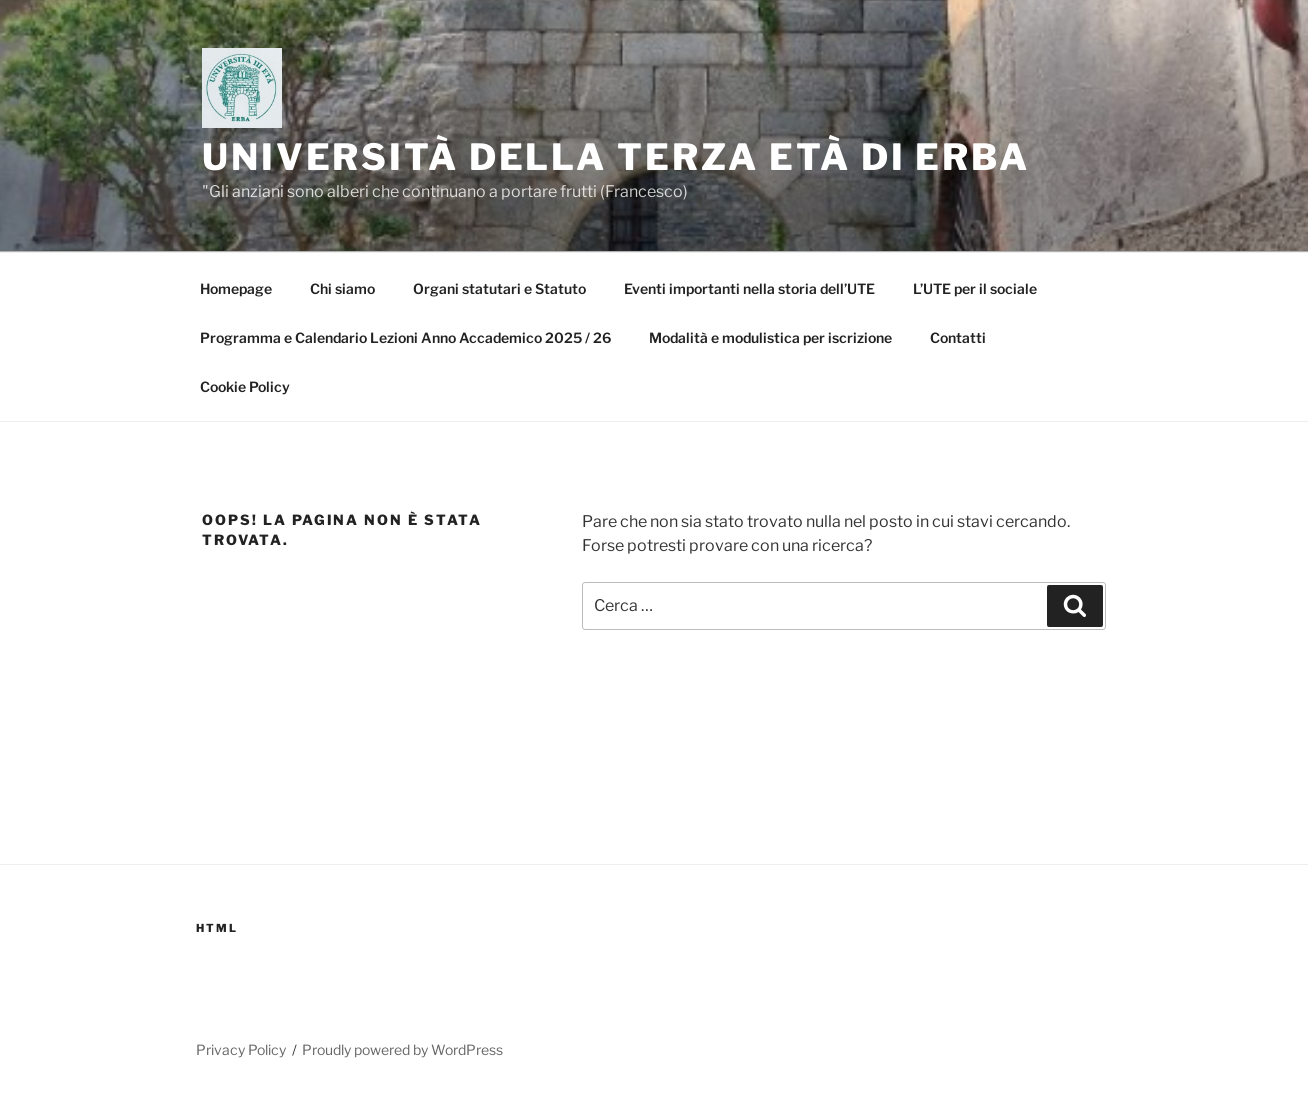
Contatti (958, 337)
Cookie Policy (245, 386)
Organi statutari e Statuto (499, 288)
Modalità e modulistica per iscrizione (770, 337)
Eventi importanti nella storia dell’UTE (749, 288)
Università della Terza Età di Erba (616, 157)
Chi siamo (342, 288)
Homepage (236, 288)
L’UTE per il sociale (975, 288)
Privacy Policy (241, 1049)
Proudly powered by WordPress (402, 1049)
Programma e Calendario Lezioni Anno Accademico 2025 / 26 (405, 337)
